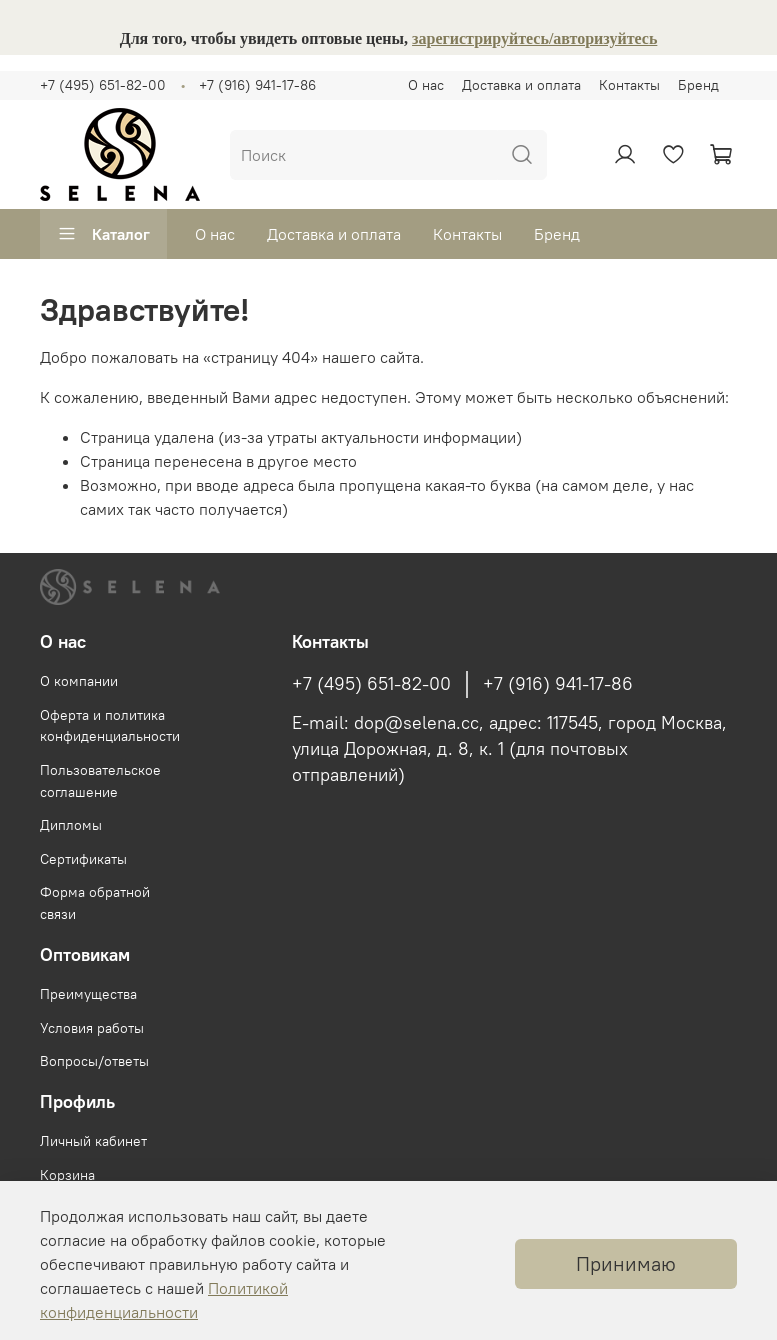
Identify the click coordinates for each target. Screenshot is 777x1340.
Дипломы (71, 825)
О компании (79, 681)
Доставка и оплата (521, 85)
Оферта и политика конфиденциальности (110, 726)
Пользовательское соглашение (100, 781)
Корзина (67, 1175)
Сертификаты (83, 859)
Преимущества (88, 994)
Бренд (698, 85)
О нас (426, 85)
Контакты (629, 85)
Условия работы (92, 1028)
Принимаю (626, 1263)
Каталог (103, 234)
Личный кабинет (93, 1141)
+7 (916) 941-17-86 (257, 85)
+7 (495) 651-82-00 (103, 85)
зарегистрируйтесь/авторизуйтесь (534, 38)
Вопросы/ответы (94, 1061)
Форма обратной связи (95, 903)
